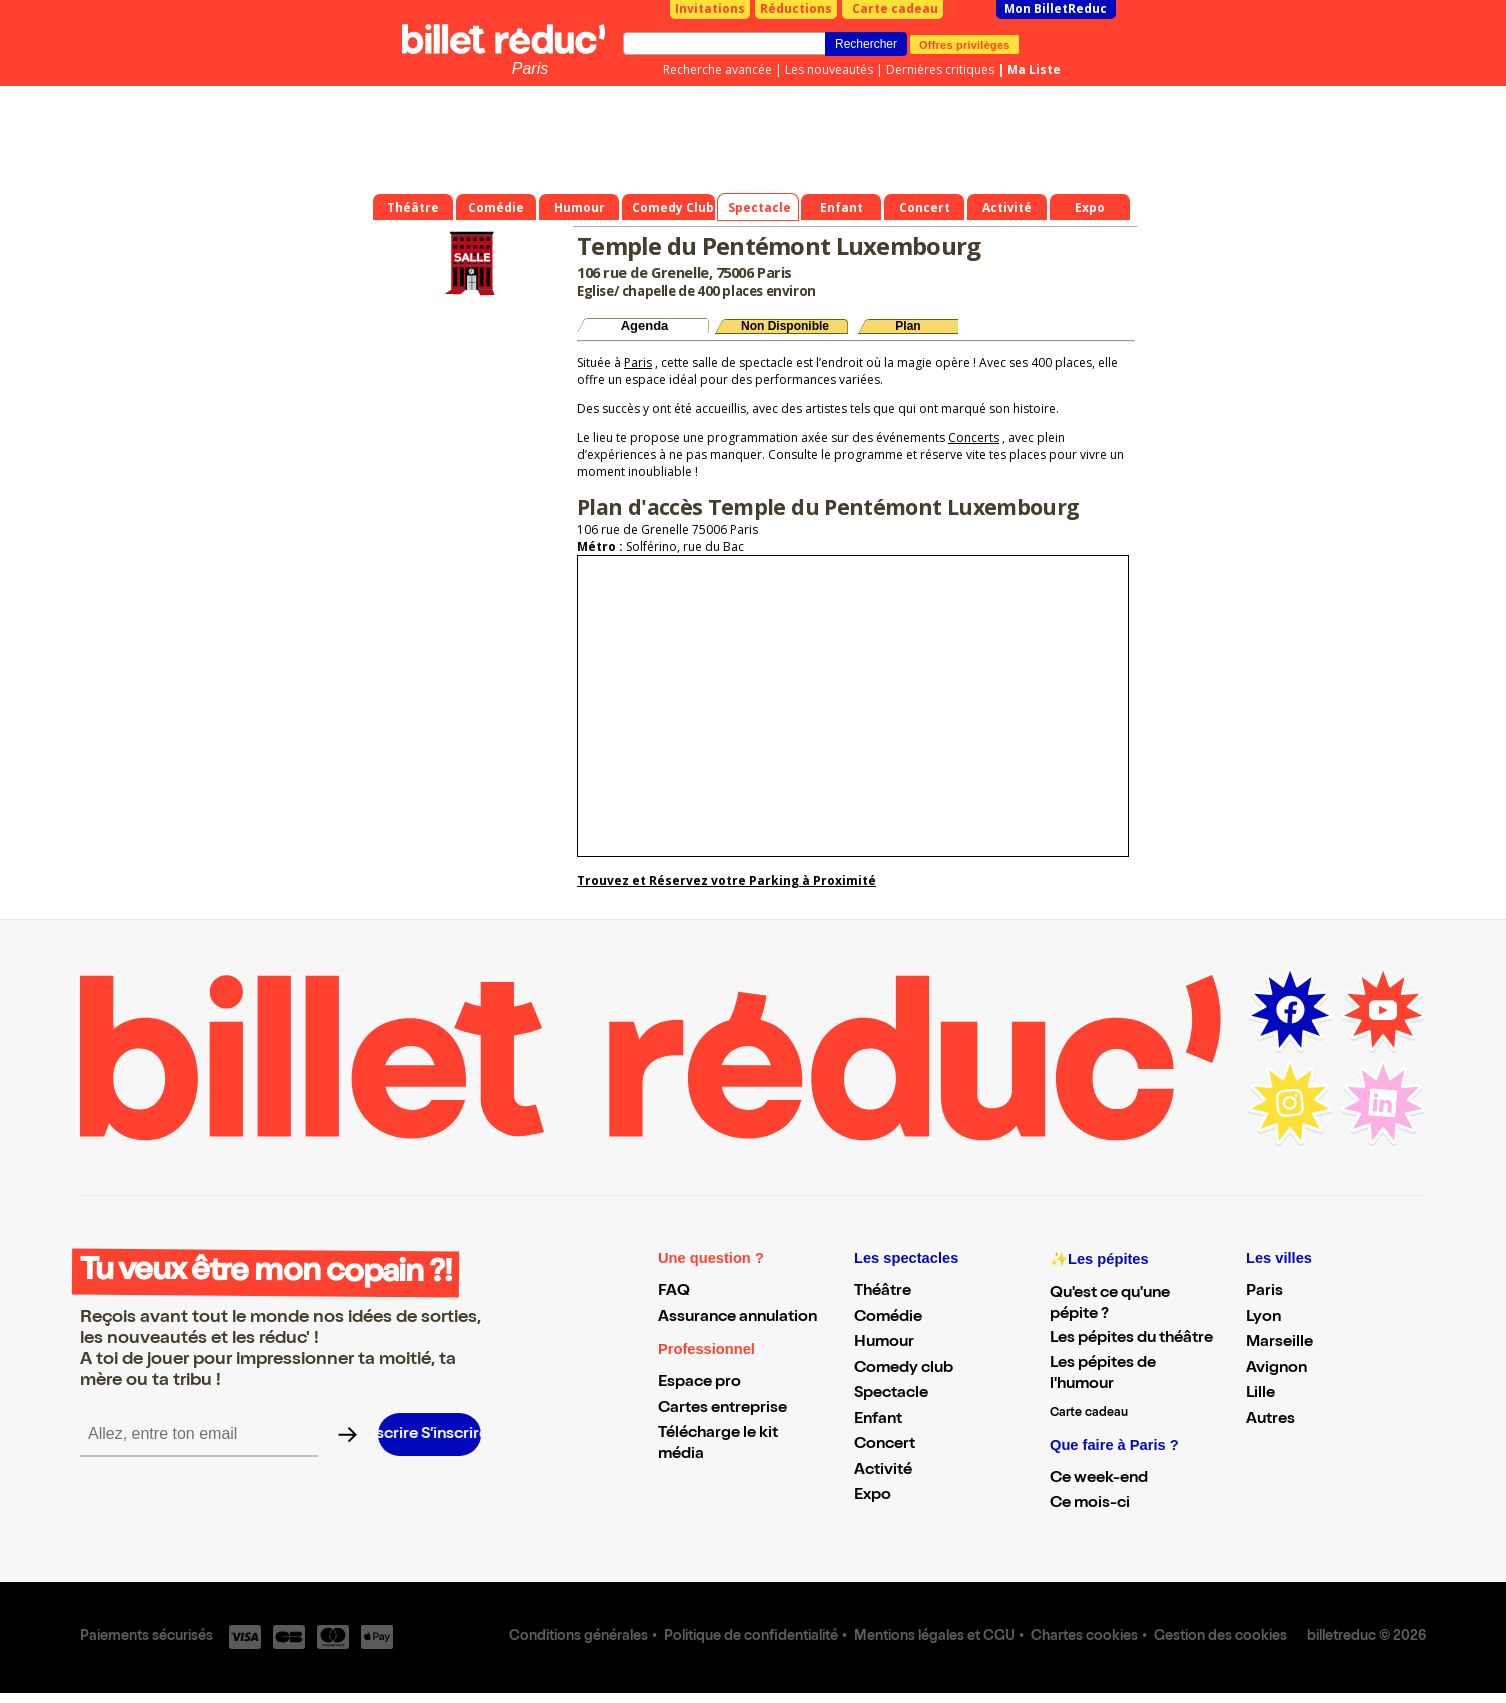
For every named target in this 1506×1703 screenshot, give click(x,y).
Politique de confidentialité (751, 1637)
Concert (884, 1445)
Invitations (710, 8)
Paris (530, 68)
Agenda (645, 325)
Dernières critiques (940, 69)
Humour (884, 1343)
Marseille (1279, 1343)
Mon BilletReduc (1055, 8)
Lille (1260, 1394)
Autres (1270, 1420)
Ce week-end (1099, 1479)
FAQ (674, 1292)
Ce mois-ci (1090, 1504)
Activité (883, 1471)
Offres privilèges (964, 44)
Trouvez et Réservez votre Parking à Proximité (726, 880)
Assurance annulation (737, 1318)
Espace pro (699, 1383)
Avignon (1276, 1369)
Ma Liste (1034, 69)
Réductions (796, 8)
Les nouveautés (829, 69)
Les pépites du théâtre (1131, 1339)
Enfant (878, 1420)
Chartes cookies (1084, 1637)
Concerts (973, 437)
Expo (872, 1496)
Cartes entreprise (722, 1409)
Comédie (888, 1318)
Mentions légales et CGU (934, 1637)
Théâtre (882, 1292)
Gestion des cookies (1220, 1637)
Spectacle (891, 1394)
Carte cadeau (895, 8)
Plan (907, 326)
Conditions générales (578, 1637)
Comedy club (903, 1369)
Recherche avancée (717, 69)
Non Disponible (785, 326)
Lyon (1263, 1318)
